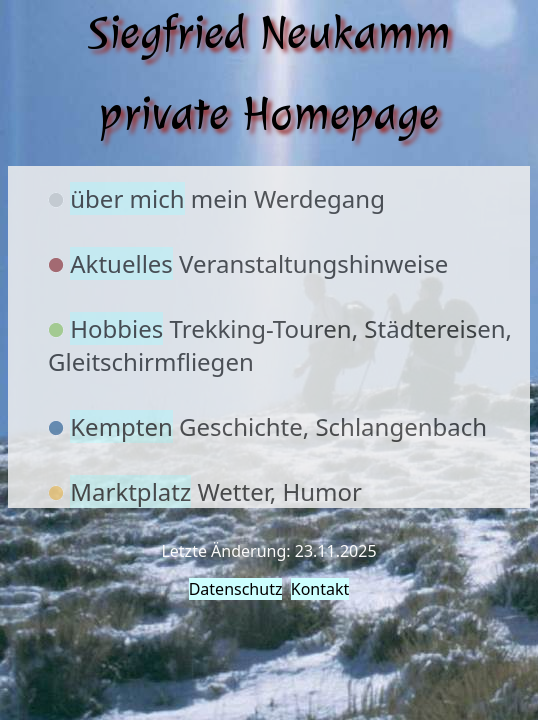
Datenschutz (236, 589)
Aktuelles (121, 263)
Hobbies (116, 328)
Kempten (121, 426)
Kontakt (320, 589)
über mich (127, 198)
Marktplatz (130, 491)
